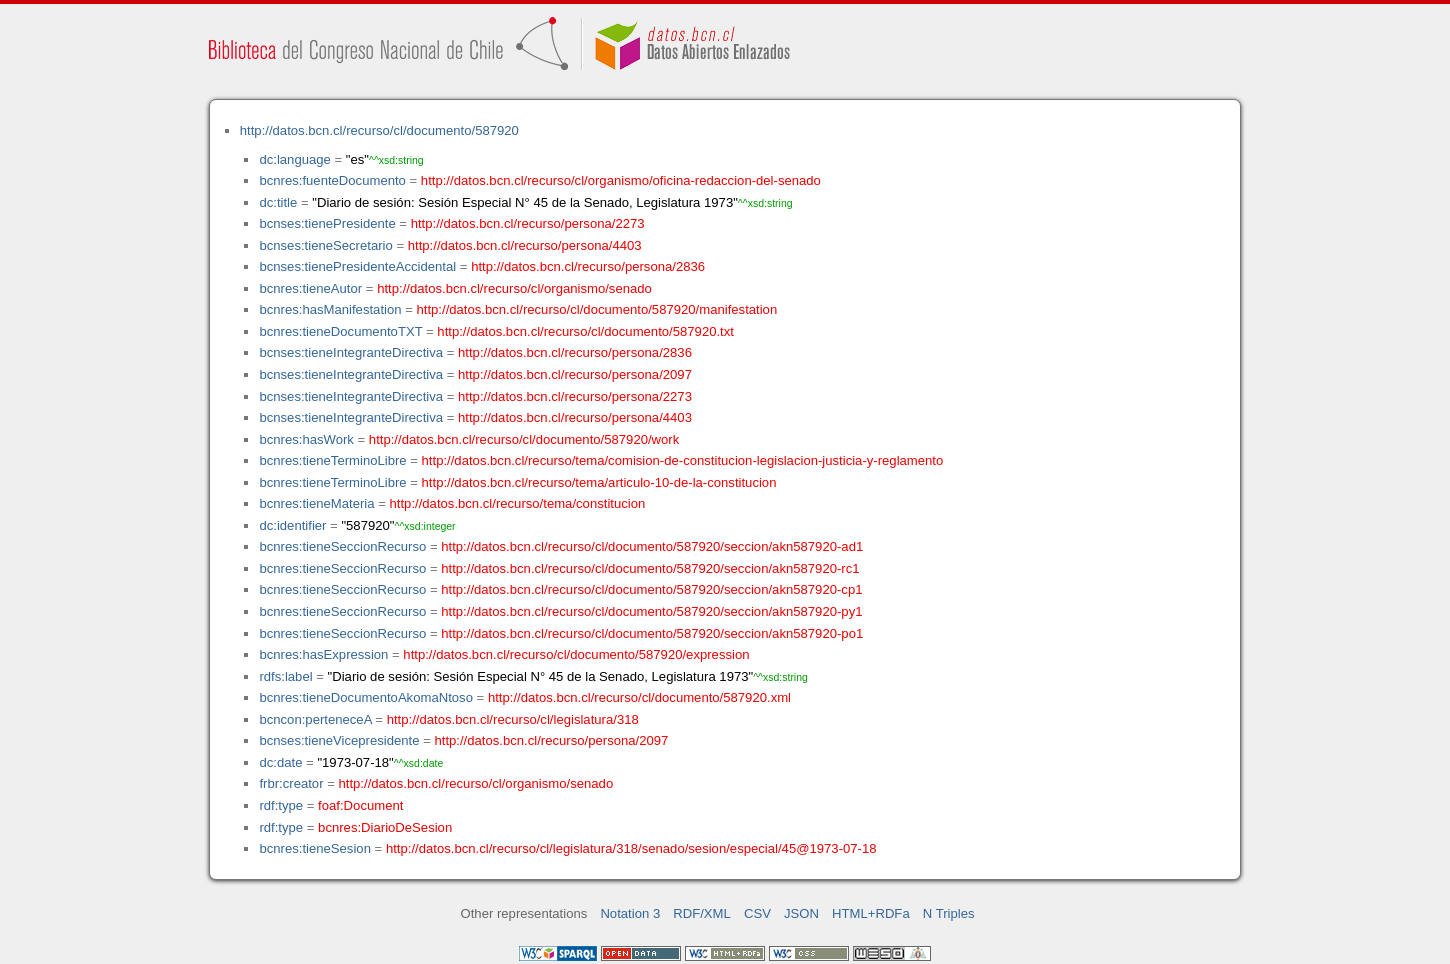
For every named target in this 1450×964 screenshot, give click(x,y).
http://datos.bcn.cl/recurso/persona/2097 (575, 374)
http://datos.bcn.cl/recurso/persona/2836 (588, 266)
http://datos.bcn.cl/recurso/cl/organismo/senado (514, 288)
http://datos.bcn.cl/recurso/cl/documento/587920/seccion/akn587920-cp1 (651, 589)
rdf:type (281, 805)
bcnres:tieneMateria (316, 503)
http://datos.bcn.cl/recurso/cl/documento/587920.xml (639, 697)
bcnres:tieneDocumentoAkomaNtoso (366, 697)
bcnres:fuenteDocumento (332, 180)
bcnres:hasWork (306, 439)
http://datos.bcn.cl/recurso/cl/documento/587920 (379, 130)
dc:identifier (292, 525)
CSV (757, 913)
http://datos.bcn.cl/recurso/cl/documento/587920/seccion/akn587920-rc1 (650, 568)
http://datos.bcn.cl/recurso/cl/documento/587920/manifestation (596, 309)
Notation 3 (630, 913)
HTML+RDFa (871, 913)
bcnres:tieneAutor (310, 288)
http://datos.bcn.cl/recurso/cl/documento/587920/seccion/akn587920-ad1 (652, 546)
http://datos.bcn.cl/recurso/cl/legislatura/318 (513, 719)
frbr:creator (291, 783)
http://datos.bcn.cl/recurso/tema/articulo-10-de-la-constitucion (599, 482)
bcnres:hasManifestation (330, 309)
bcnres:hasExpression (323, 654)
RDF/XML (702, 913)
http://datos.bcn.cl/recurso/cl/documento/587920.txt (585, 331)
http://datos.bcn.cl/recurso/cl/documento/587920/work (524, 439)
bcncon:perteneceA (315, 719)
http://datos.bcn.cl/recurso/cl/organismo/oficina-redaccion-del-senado (621, 180)
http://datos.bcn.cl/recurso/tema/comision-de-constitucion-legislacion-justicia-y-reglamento (683, 460)
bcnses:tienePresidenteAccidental (357, 266)
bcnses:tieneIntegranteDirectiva (351, 352)
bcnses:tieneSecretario (325, 245)
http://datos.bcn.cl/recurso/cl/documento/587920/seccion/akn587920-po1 (652, 633)
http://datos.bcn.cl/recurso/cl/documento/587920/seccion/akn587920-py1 (651, 611)
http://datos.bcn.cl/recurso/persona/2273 (528, 223)
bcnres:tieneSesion (315, 848)
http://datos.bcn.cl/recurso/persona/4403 (525, 245)
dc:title (278, 202)
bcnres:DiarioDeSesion (385, 827)
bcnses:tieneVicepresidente (339, 740)
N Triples (949, 913)
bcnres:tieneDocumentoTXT (340, 331)
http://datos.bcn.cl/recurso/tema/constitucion (518, 503)
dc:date (280, 762)
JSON (801, 913)
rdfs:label (285, 676)
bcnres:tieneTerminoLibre (332, 460)
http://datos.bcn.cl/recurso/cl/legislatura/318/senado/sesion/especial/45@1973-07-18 (631, 848)
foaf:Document (360, 805)
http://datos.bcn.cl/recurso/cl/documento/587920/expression (576, 654)
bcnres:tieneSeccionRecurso (342, 546)
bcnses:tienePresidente (327, 223)
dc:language (294, 159)
